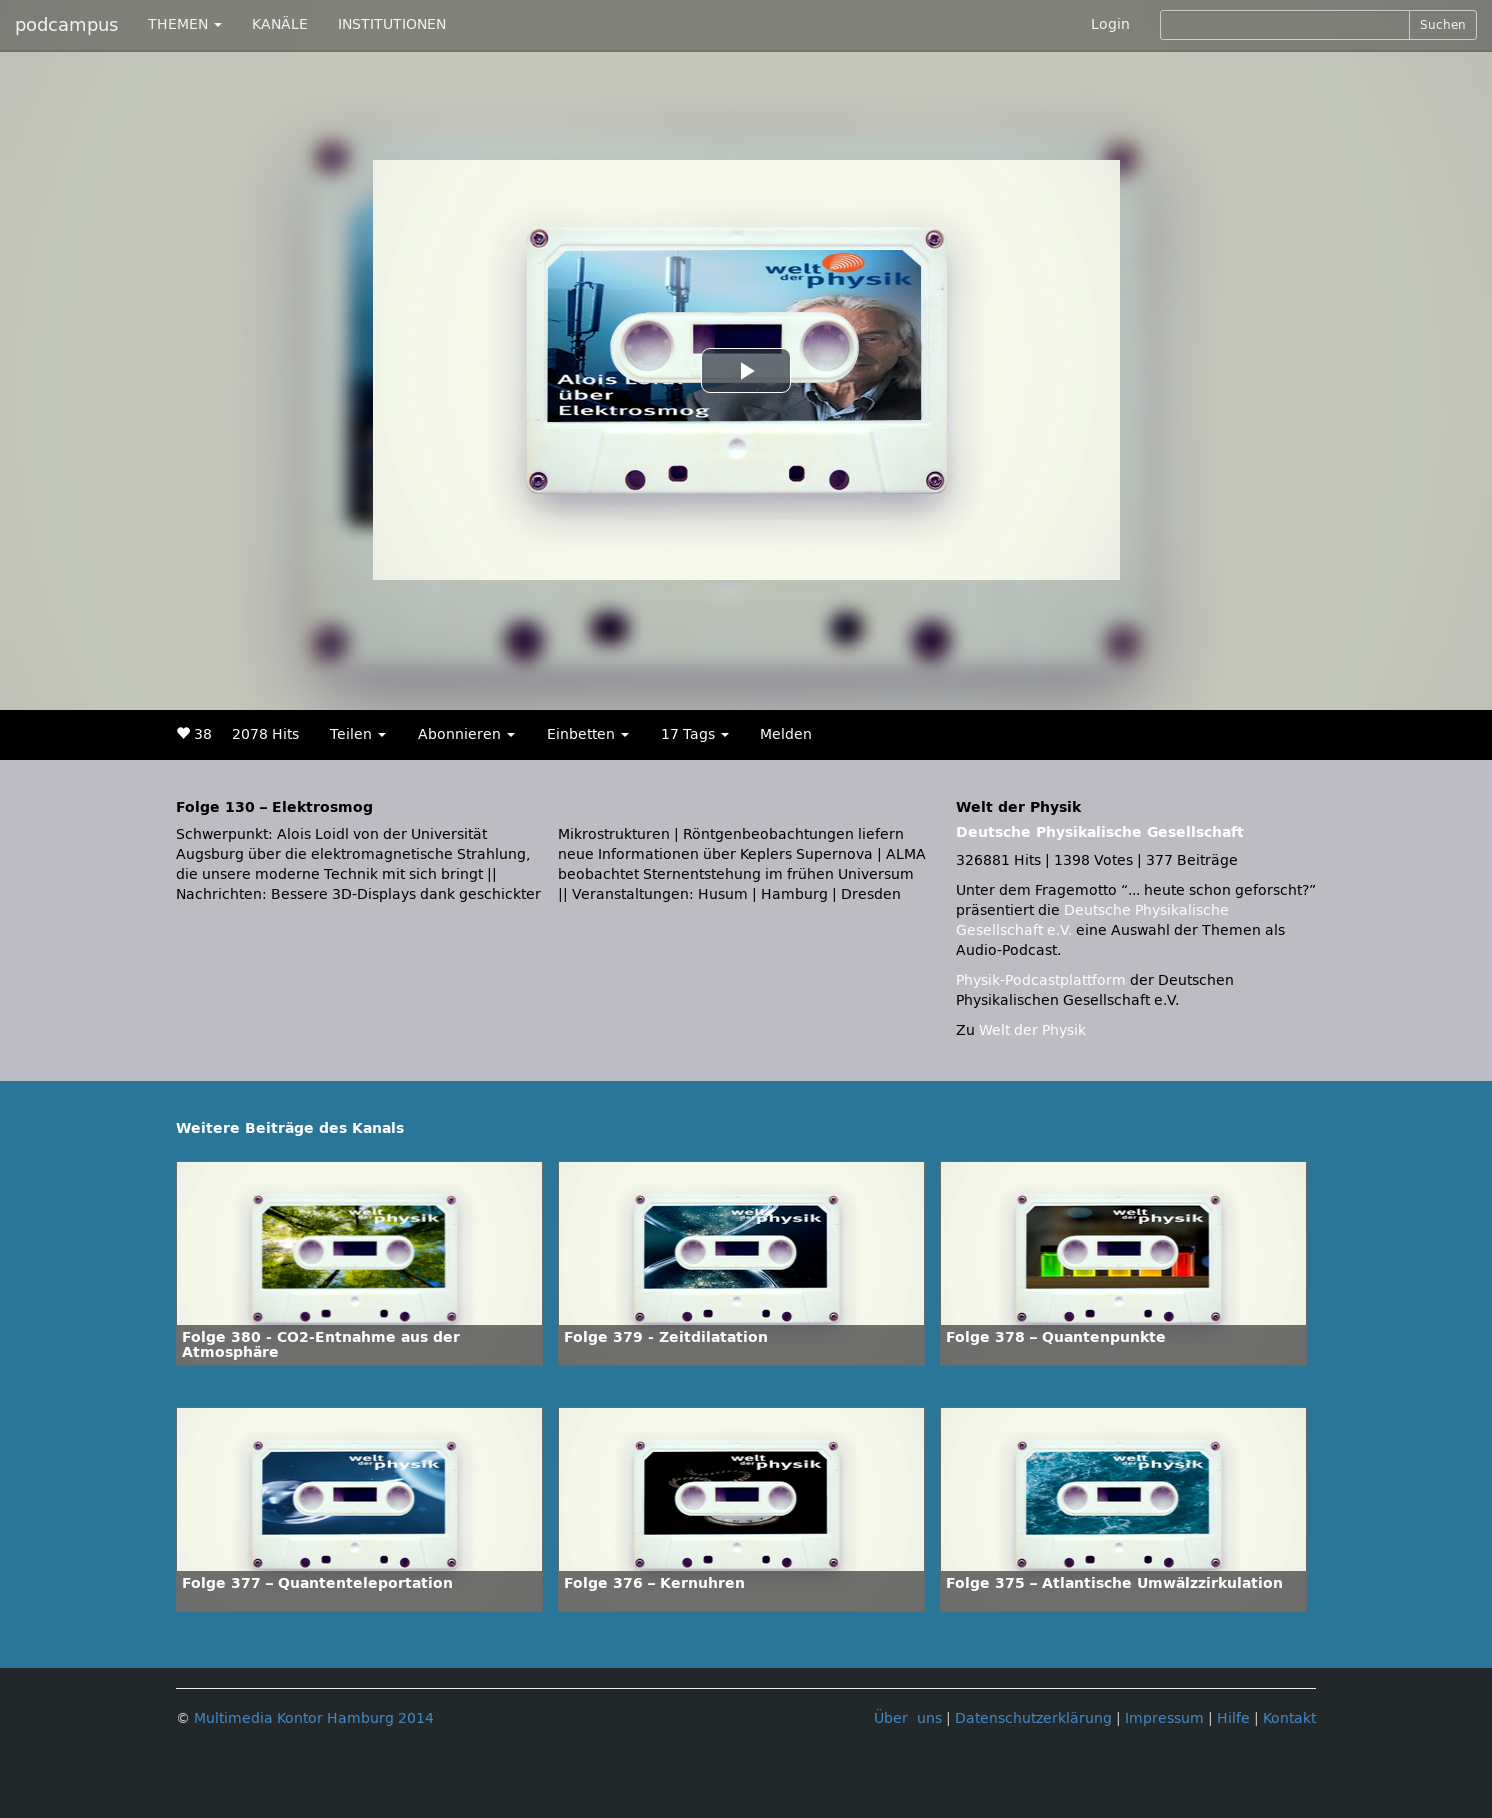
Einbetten (588, 734)
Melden (786, 734)
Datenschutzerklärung (1033, 1718)
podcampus (66, 25)
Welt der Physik (1032, 1030)
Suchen (1443, 25)
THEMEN (185, 24)
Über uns (908, 1718)
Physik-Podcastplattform (1041, 980)
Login (1110, 24)
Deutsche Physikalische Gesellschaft (1100, 832)
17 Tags (695, 734)
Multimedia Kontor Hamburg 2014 (314, 1718)
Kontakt (1289, 1718)
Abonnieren (466, 734)
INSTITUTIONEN (392, 24)
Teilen (358, 734)
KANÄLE (280, 24)
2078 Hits (265, 734)
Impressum (1164, 1718)
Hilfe (1233, 1718)
